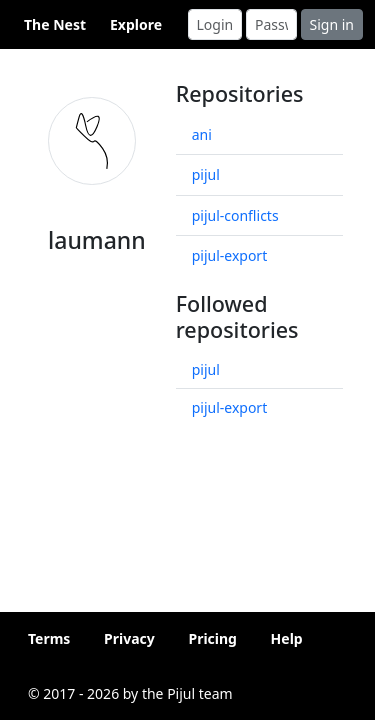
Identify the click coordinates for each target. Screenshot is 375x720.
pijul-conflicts (235, 215)
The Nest (55, 24)
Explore (136, 24)
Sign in (332, 24)
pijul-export (230, 255)
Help (287, 638)
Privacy (129, 638)
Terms (49, 638)
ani (202, 134)
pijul (206, 174)
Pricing (212, 638)
